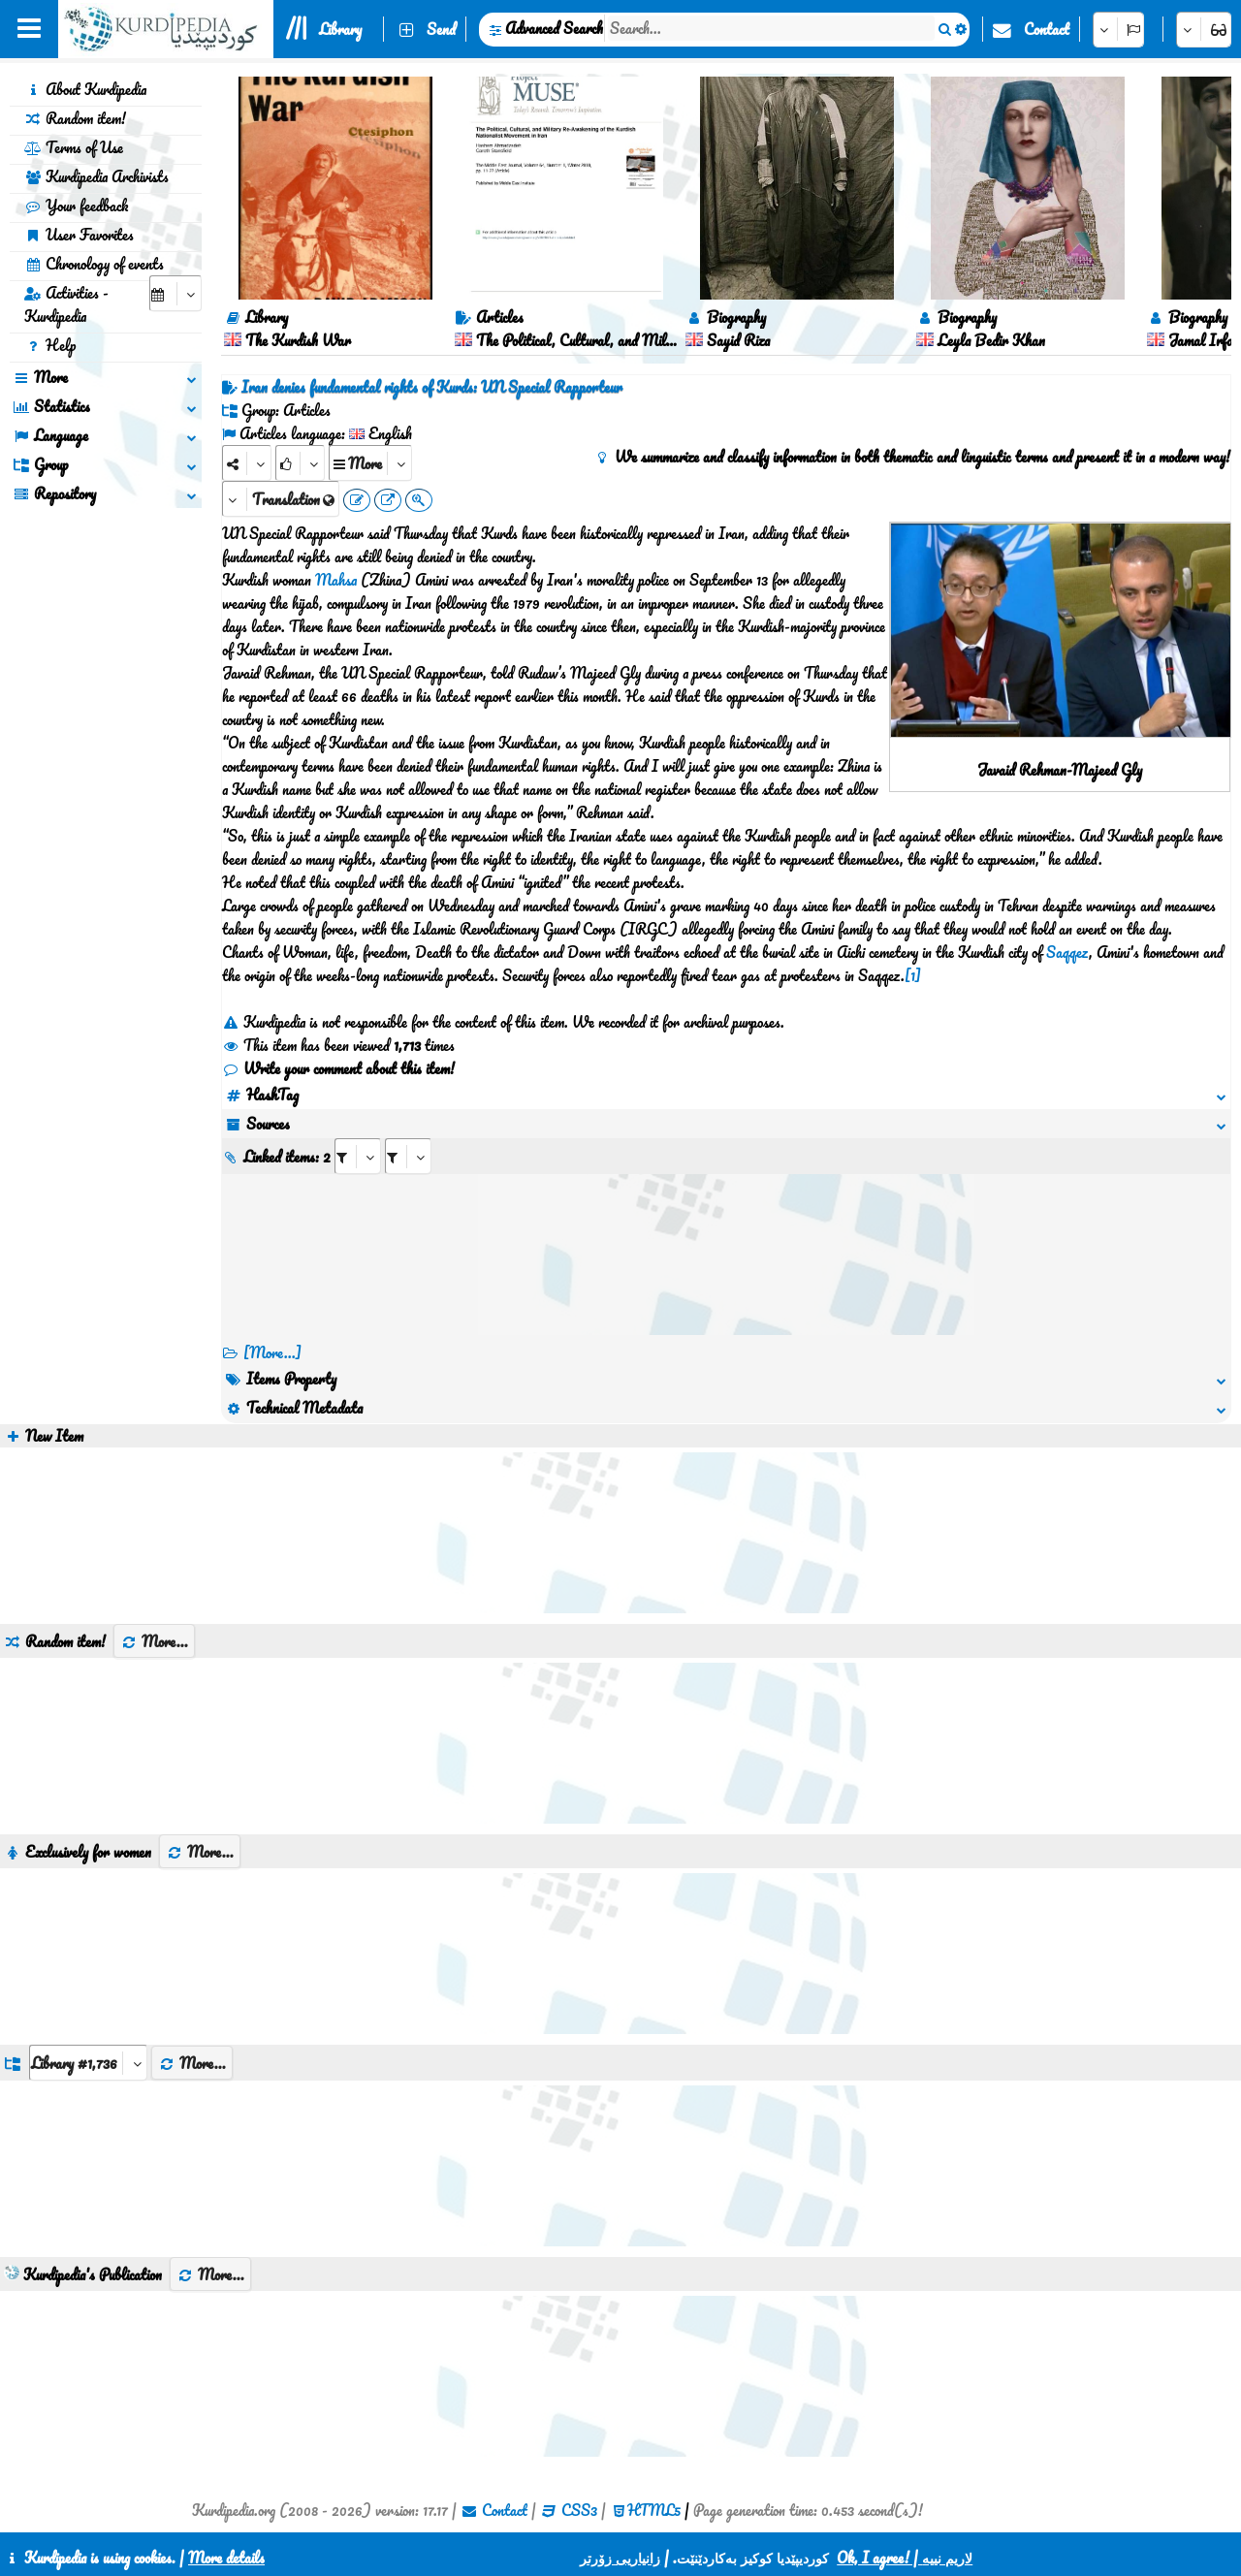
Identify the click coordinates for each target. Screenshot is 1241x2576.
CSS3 (579, 2510)
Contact (1046, 29)
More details (226, 2557)
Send (441, 29)
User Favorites (79, 234)
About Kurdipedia (85, 89)
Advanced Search (554, 28)
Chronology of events (94, 263)
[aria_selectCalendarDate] (175, 293)
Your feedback (76, 205)
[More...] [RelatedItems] (272, 1352)
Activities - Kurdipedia (66, 304)
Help (50, 345)
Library (340, 29)
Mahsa (336, 579)
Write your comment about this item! (338, 1068)
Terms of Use (73, 147)
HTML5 (654, 2510)
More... (154, 1641)
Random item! (75, 118)
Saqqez (1067, 952)
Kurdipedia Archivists (96, 176)
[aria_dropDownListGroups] (88, 2063)
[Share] (246, 463)
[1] (913, 975)
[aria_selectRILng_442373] (408, 1156)
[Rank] (300, 463)
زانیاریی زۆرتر (620, 2557)
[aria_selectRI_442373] (357, 1156)
